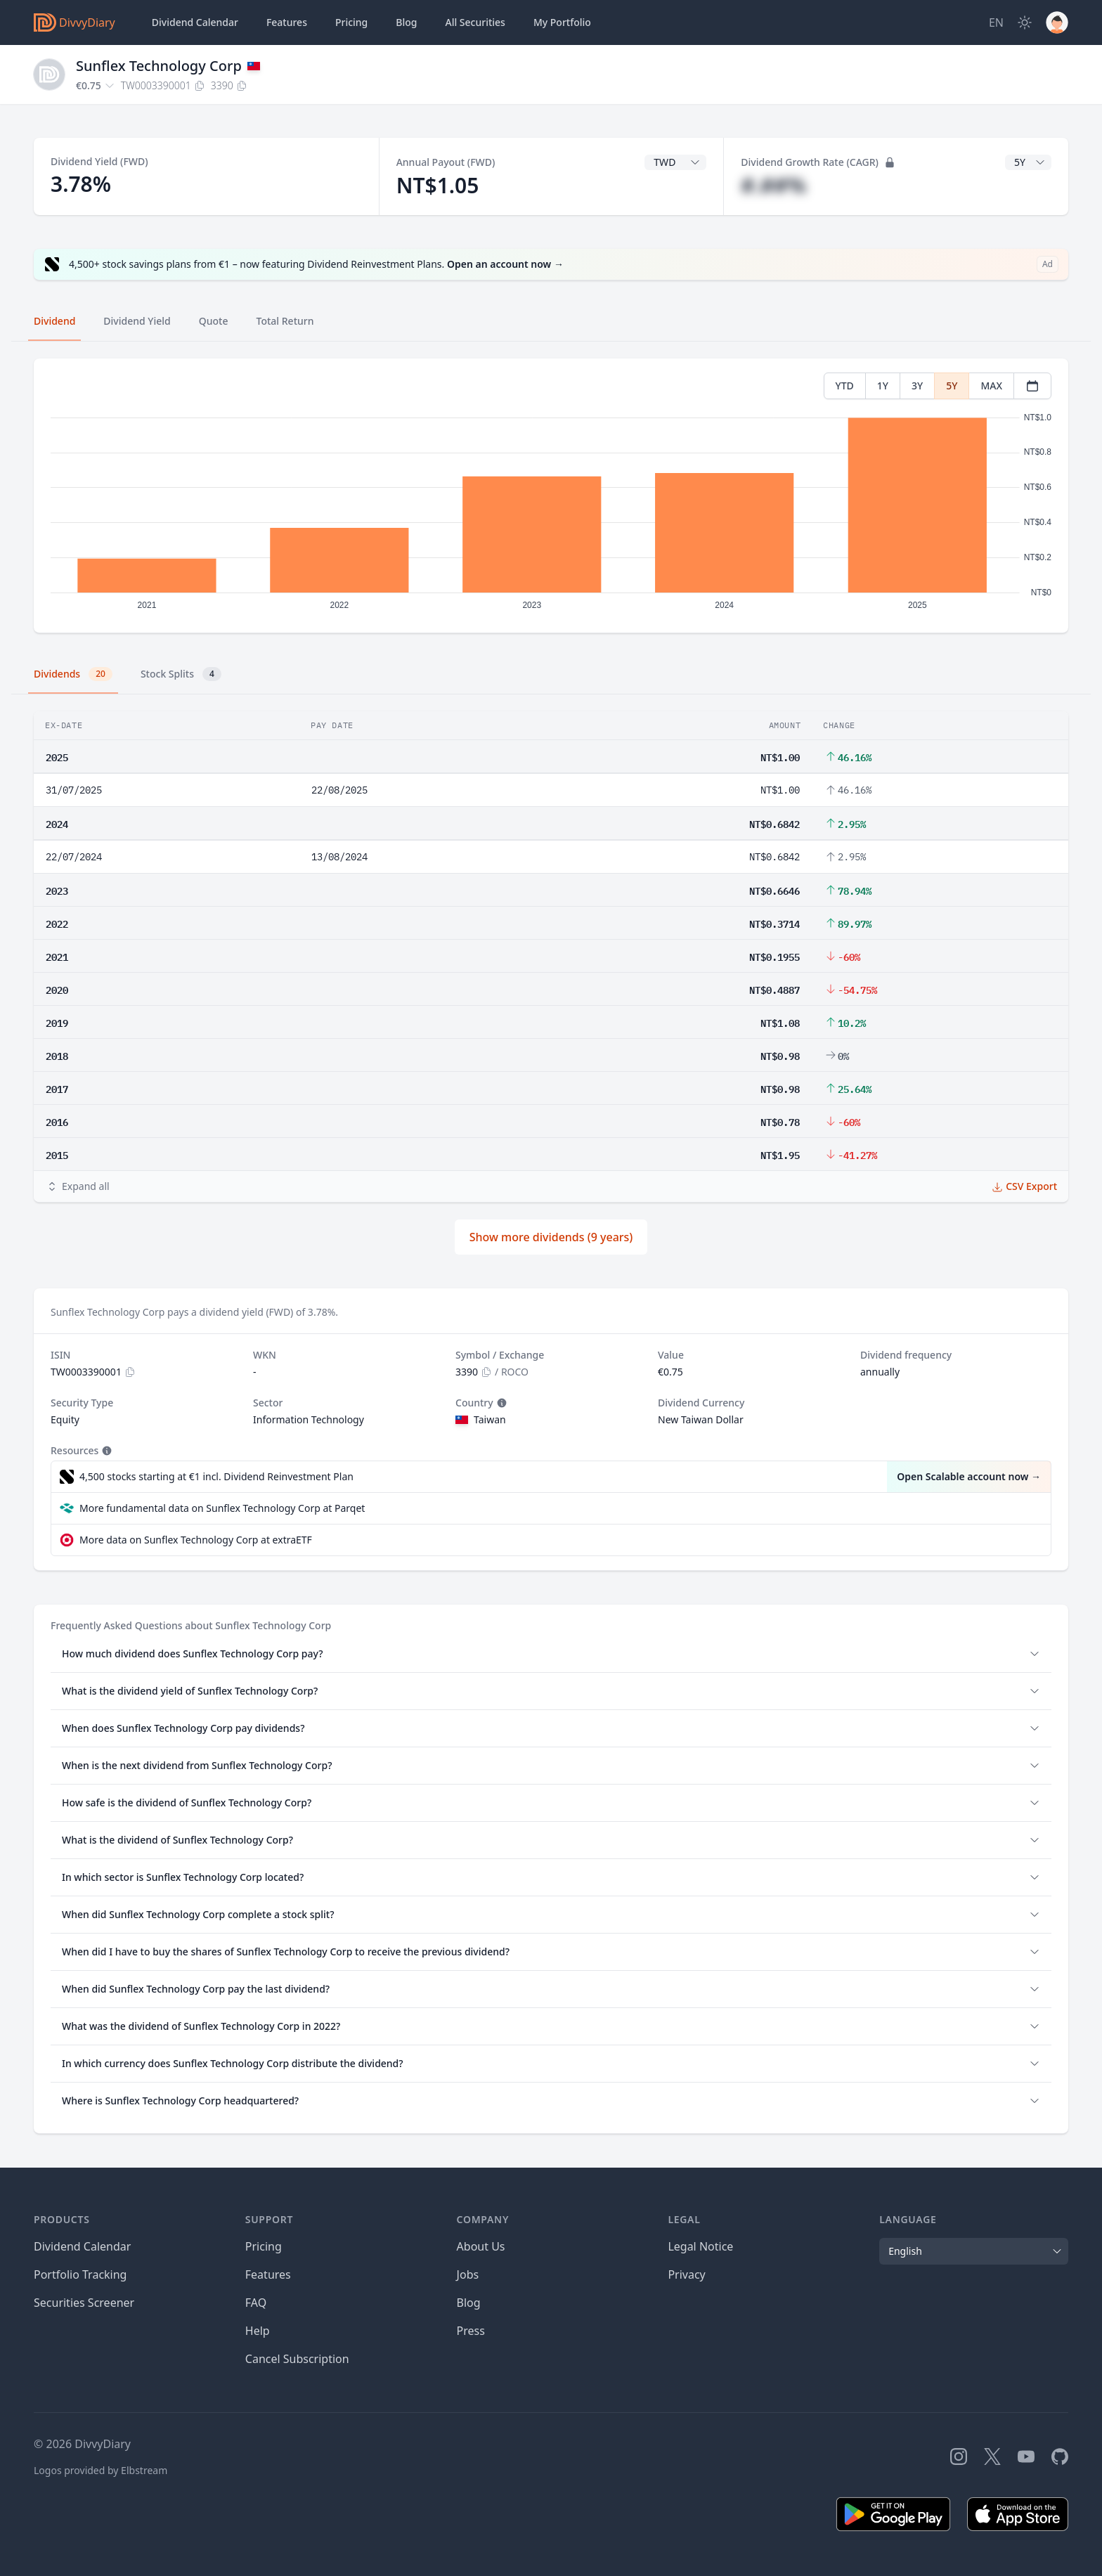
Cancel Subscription (297, 2359)
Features (286, 22)
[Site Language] (996, 22)
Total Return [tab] (285, 321)
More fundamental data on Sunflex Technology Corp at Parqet (222, 1508)
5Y (951, 385)
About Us (481, 2246)
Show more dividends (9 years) (551, 1237)
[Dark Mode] (1024, 22)
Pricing (351, 22)
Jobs (468, 2274)
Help (257, 2330)
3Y (917, 385)
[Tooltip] (500, 1403)
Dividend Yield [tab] (136, 321)
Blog (469, 2302)
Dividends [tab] (73, 674)
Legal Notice (700, 2246)
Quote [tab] (213, 321)
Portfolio (562, 22)
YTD (845, 385)
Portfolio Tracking (80, 2274)
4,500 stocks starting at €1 (216, 1477)
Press (471, 2330)
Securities (475, 22)
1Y (882, 385)
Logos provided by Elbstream (100, 2470)
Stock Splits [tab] (181, 674)
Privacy (686, 2274)
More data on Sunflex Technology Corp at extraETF (195, 1539)
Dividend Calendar (195, 22)
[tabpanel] (551, 495)
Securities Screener (84, 2302)
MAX (991, 385)
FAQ (255, 2302)
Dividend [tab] (54, 321)
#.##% (773, 185)
